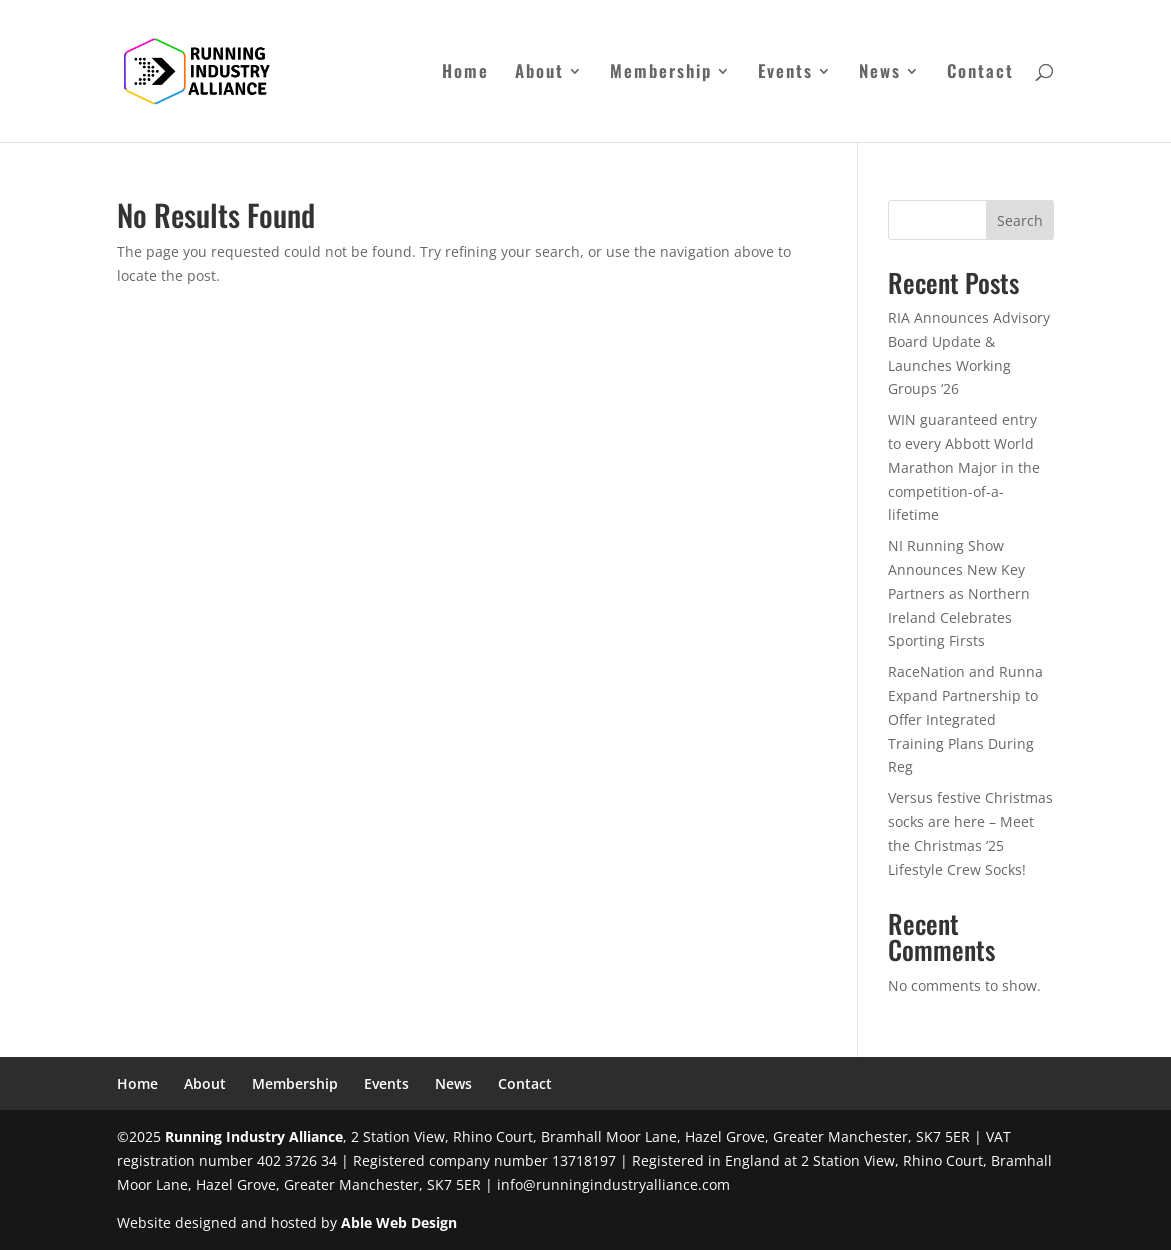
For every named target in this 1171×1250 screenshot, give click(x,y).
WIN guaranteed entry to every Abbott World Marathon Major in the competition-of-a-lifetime (964, 467)
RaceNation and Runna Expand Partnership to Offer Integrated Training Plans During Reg (965, 719)
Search (1020, 220)
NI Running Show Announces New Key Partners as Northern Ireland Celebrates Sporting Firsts (959, 593)
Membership (661, 73)
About (539, 73)
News (880, 73)
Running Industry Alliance (254, 1136)
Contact (980, 73)
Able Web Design (399, 1222)
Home (465, 73)
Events (785, 73)
